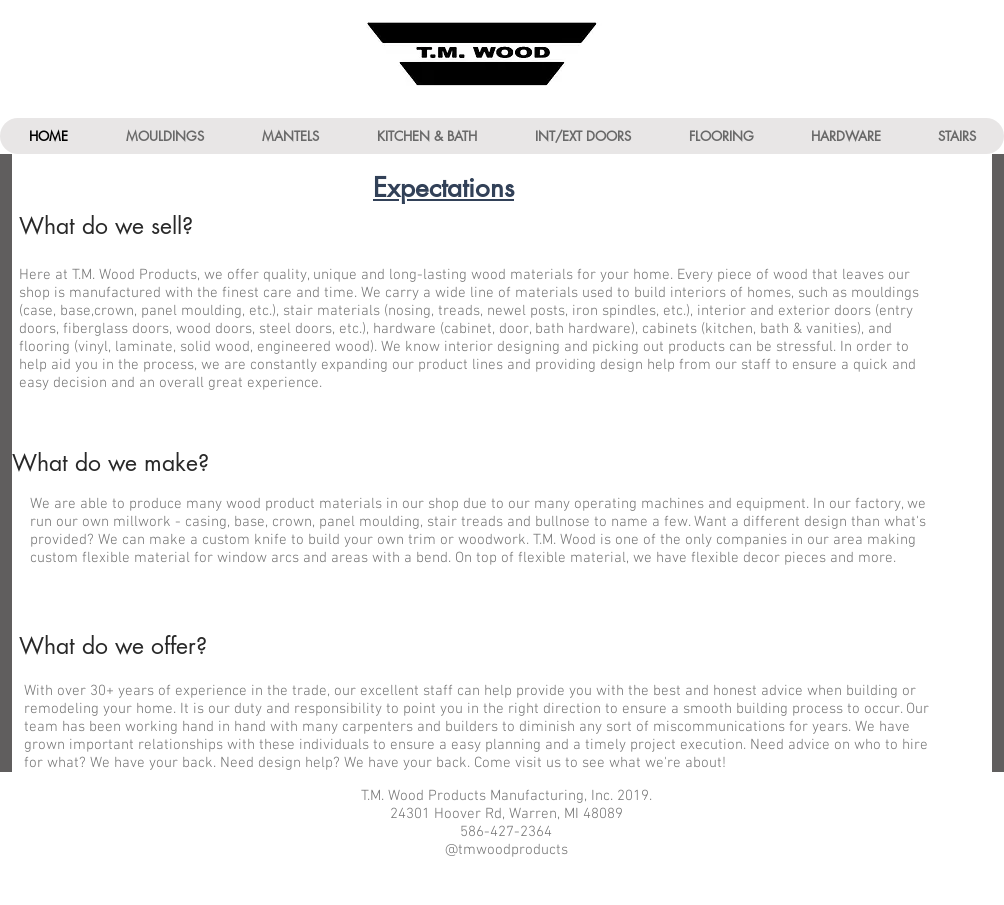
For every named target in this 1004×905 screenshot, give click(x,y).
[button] (164, 136)
